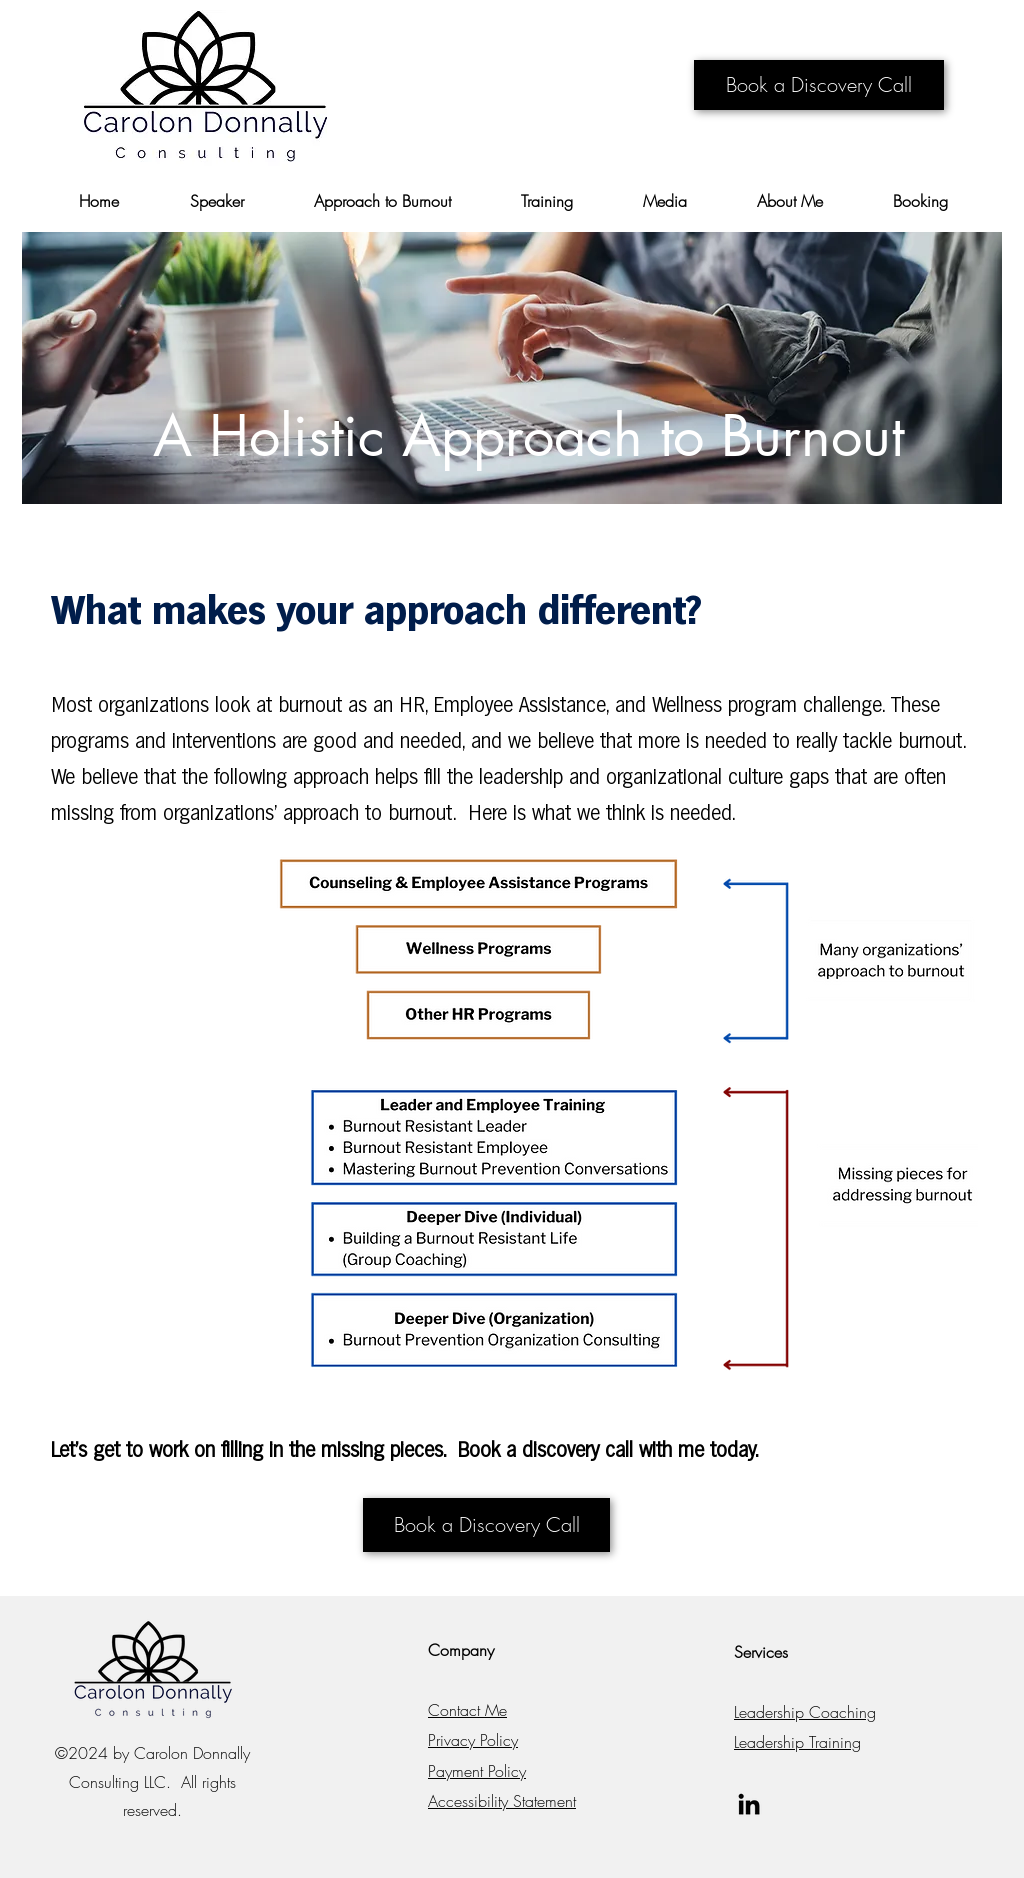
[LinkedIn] (749, 1804)
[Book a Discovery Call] (819, 85)
